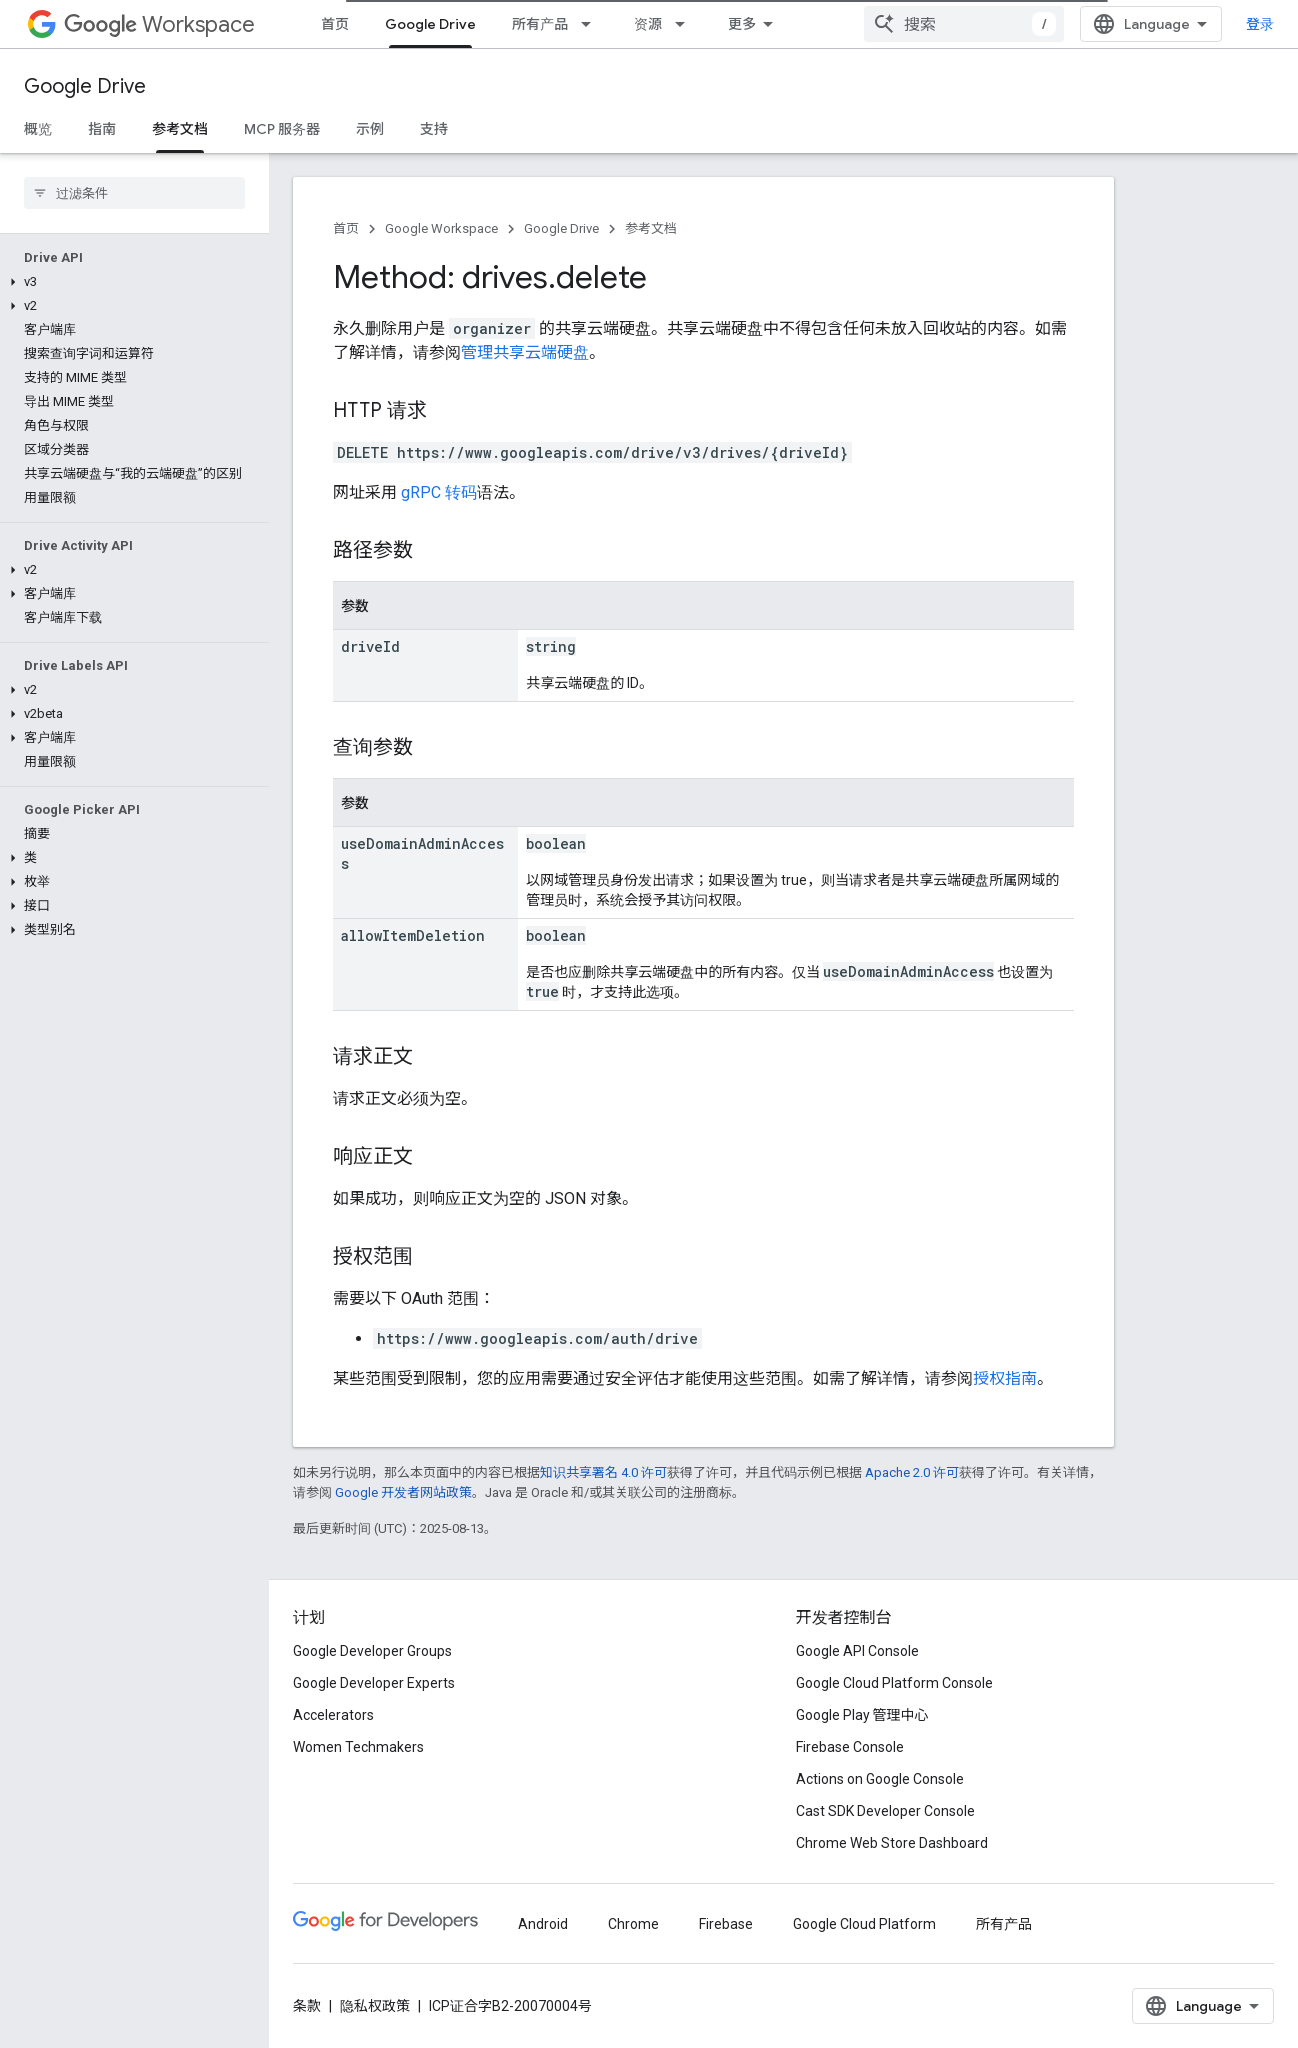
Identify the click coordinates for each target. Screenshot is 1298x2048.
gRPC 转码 (439, 492)
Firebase (726, 1924)
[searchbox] (134, 193)
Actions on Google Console (880, 1779)
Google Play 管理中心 (862, 1715)
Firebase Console (850, 1747)
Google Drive (85, 86)
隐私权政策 (375, 2006)
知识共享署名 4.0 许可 (603, 1472)
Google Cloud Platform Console (894, 1683)
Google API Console (857, 1651)
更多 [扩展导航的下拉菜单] (742, 24)
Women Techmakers (358, 1747)
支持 (434, 129)
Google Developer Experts (374, 1683)
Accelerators (333, 1715)
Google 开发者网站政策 (403, 1492)
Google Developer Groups (372, 1651)
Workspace (159, 24)
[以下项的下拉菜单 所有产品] (592, 24)
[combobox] (964, 24)
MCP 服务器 (282, 129)
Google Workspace (441, 228)
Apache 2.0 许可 (912, 1472)
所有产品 (540, 24)
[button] (130, 282)
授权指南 (1005, 1378)
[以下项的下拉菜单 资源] (686, 24)
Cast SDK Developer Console (885, 1811)
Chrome (633, 1924)
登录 (1260, 24)
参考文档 (651, 228)
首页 (335, 24)
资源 (648, 24)
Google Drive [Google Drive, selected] (430, 24)
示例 (370, 129)
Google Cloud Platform (864, 1924)
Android (543, 1924)
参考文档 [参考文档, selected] (180, 129)
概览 (38, 129)
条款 (307, 2006)
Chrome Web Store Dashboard (892, 1843)
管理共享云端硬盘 (525, 352)
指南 (102, 129)
